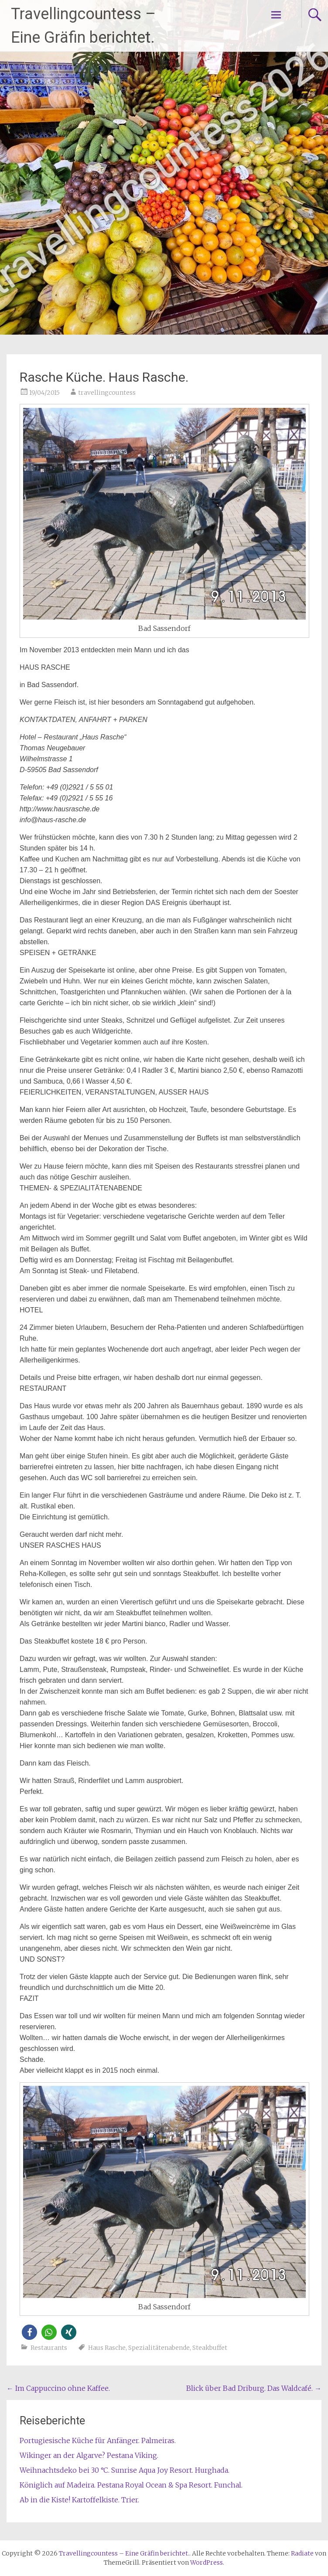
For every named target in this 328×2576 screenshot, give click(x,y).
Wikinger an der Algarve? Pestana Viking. (89, 2455)
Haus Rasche (107, 2348)
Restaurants (49, 2348)
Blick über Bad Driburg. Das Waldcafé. (253, 2388)
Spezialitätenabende (159, 2348)
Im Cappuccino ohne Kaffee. (58, 2388)
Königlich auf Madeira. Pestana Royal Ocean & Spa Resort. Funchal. (131, 2485)
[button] (29, 2332)
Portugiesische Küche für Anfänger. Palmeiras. (98, 2440)
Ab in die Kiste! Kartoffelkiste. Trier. (79, 2499)
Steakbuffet (209, 2348)
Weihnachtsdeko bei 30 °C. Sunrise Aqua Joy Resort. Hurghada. (124, 2470)
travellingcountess (107, 393)
